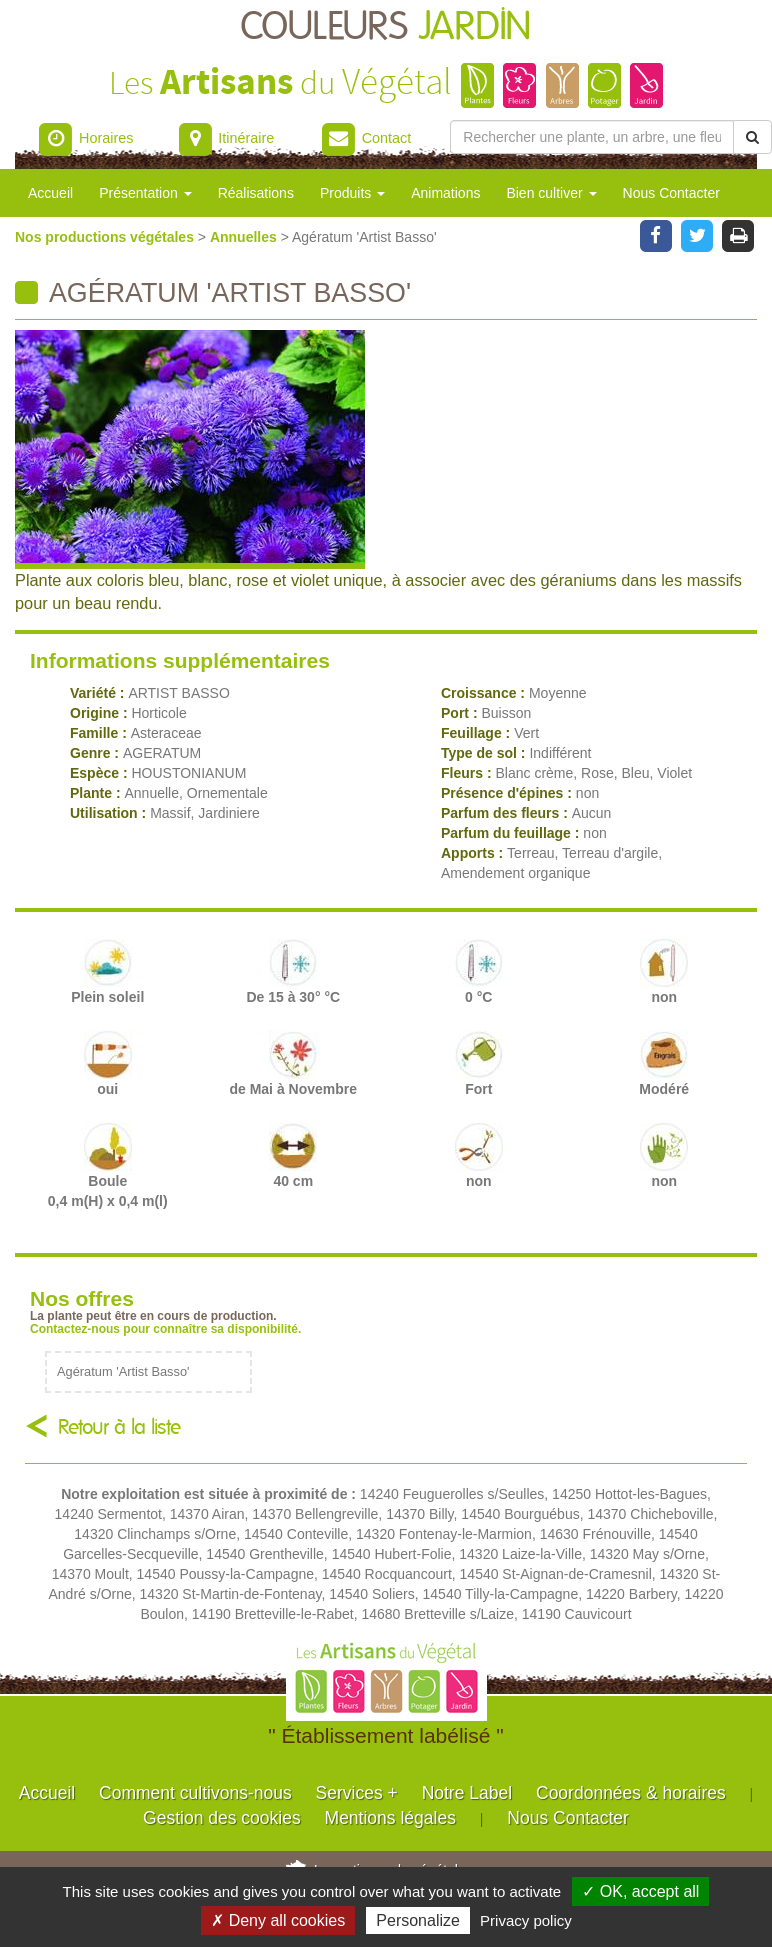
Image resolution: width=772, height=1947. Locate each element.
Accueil (50, 193)
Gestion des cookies (222, 1818)
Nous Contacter (671, 193)
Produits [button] (352, 193)
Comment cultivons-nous (195, 1793)
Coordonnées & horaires (631, 1793)
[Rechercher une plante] (592, 137)
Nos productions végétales (106, 237)
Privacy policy (526, 1920)
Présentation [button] (145, 193)
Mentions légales (390, 1818)
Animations (445, 193)
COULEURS (386, 27)
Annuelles (245, 237)
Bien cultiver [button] (551, 193)
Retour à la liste (119, 1427)
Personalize (418, 1920)
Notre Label (467, 1793)
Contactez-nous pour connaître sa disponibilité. (165, 1329)
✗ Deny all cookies (278, 1920)
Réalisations (256, 193)
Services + (357, 1793)
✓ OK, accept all (640, 1891)
